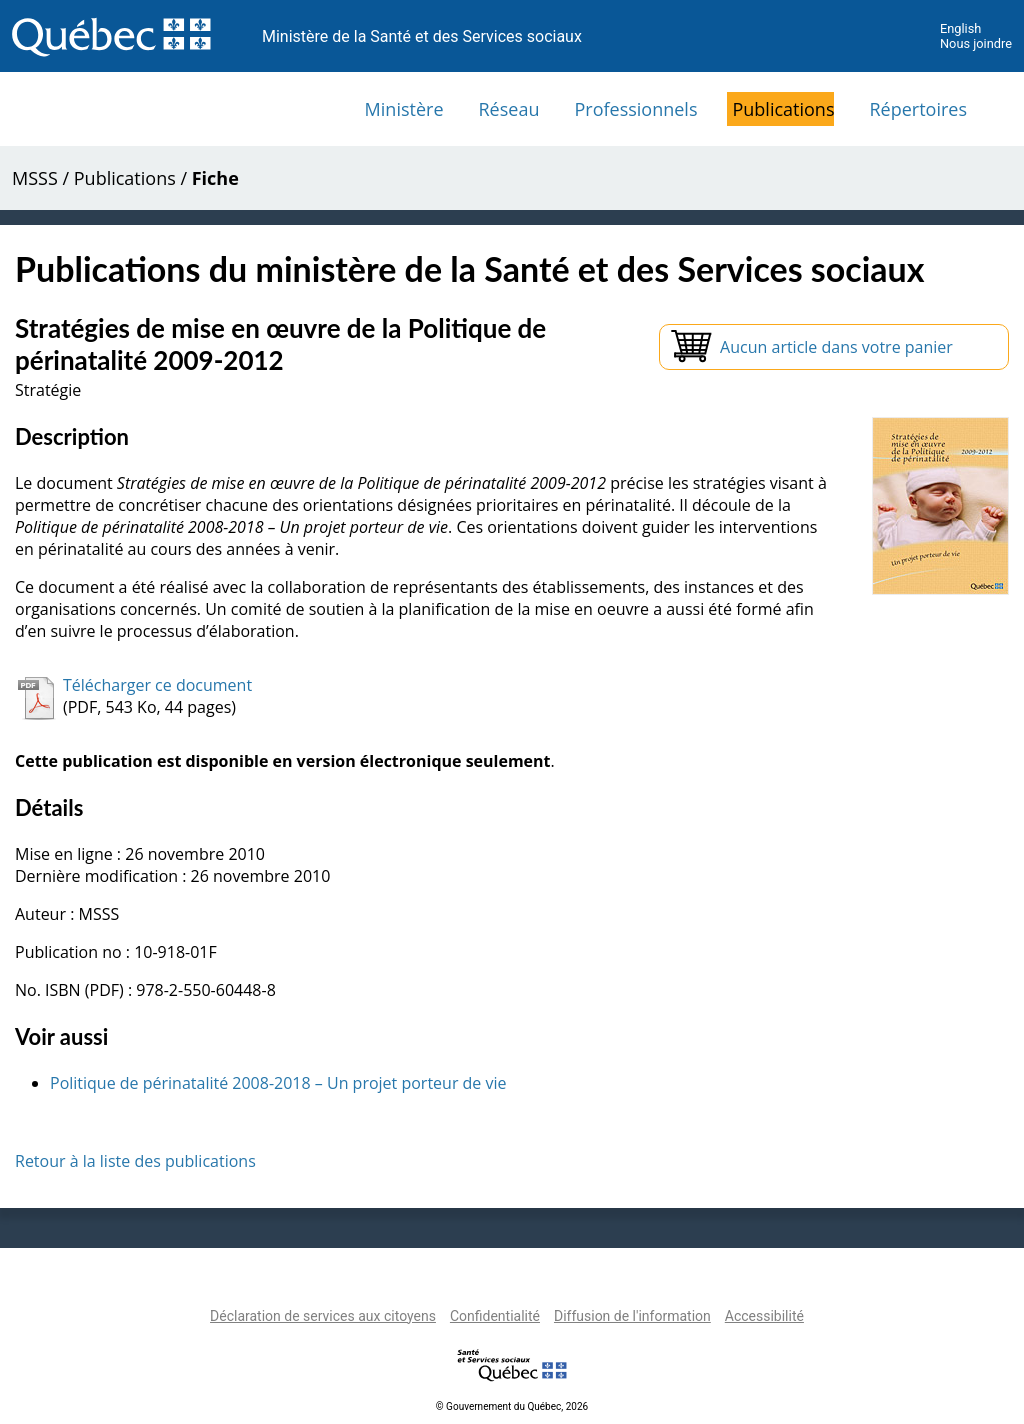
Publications (783, 109)
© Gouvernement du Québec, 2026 (512, 1406)
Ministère (404, 109)
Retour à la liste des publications (135, 1161)
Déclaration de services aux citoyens (323, 1316)
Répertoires (918, 109)
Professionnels (635, 109)
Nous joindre (976, 43)
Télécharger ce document (157, 685)
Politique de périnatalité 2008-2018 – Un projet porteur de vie (278, 1083)
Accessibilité (764, 1316)
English (960, 28)
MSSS (35, 178)
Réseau (509, 109)
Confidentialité (495, 1316)
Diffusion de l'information (632, 1316)
